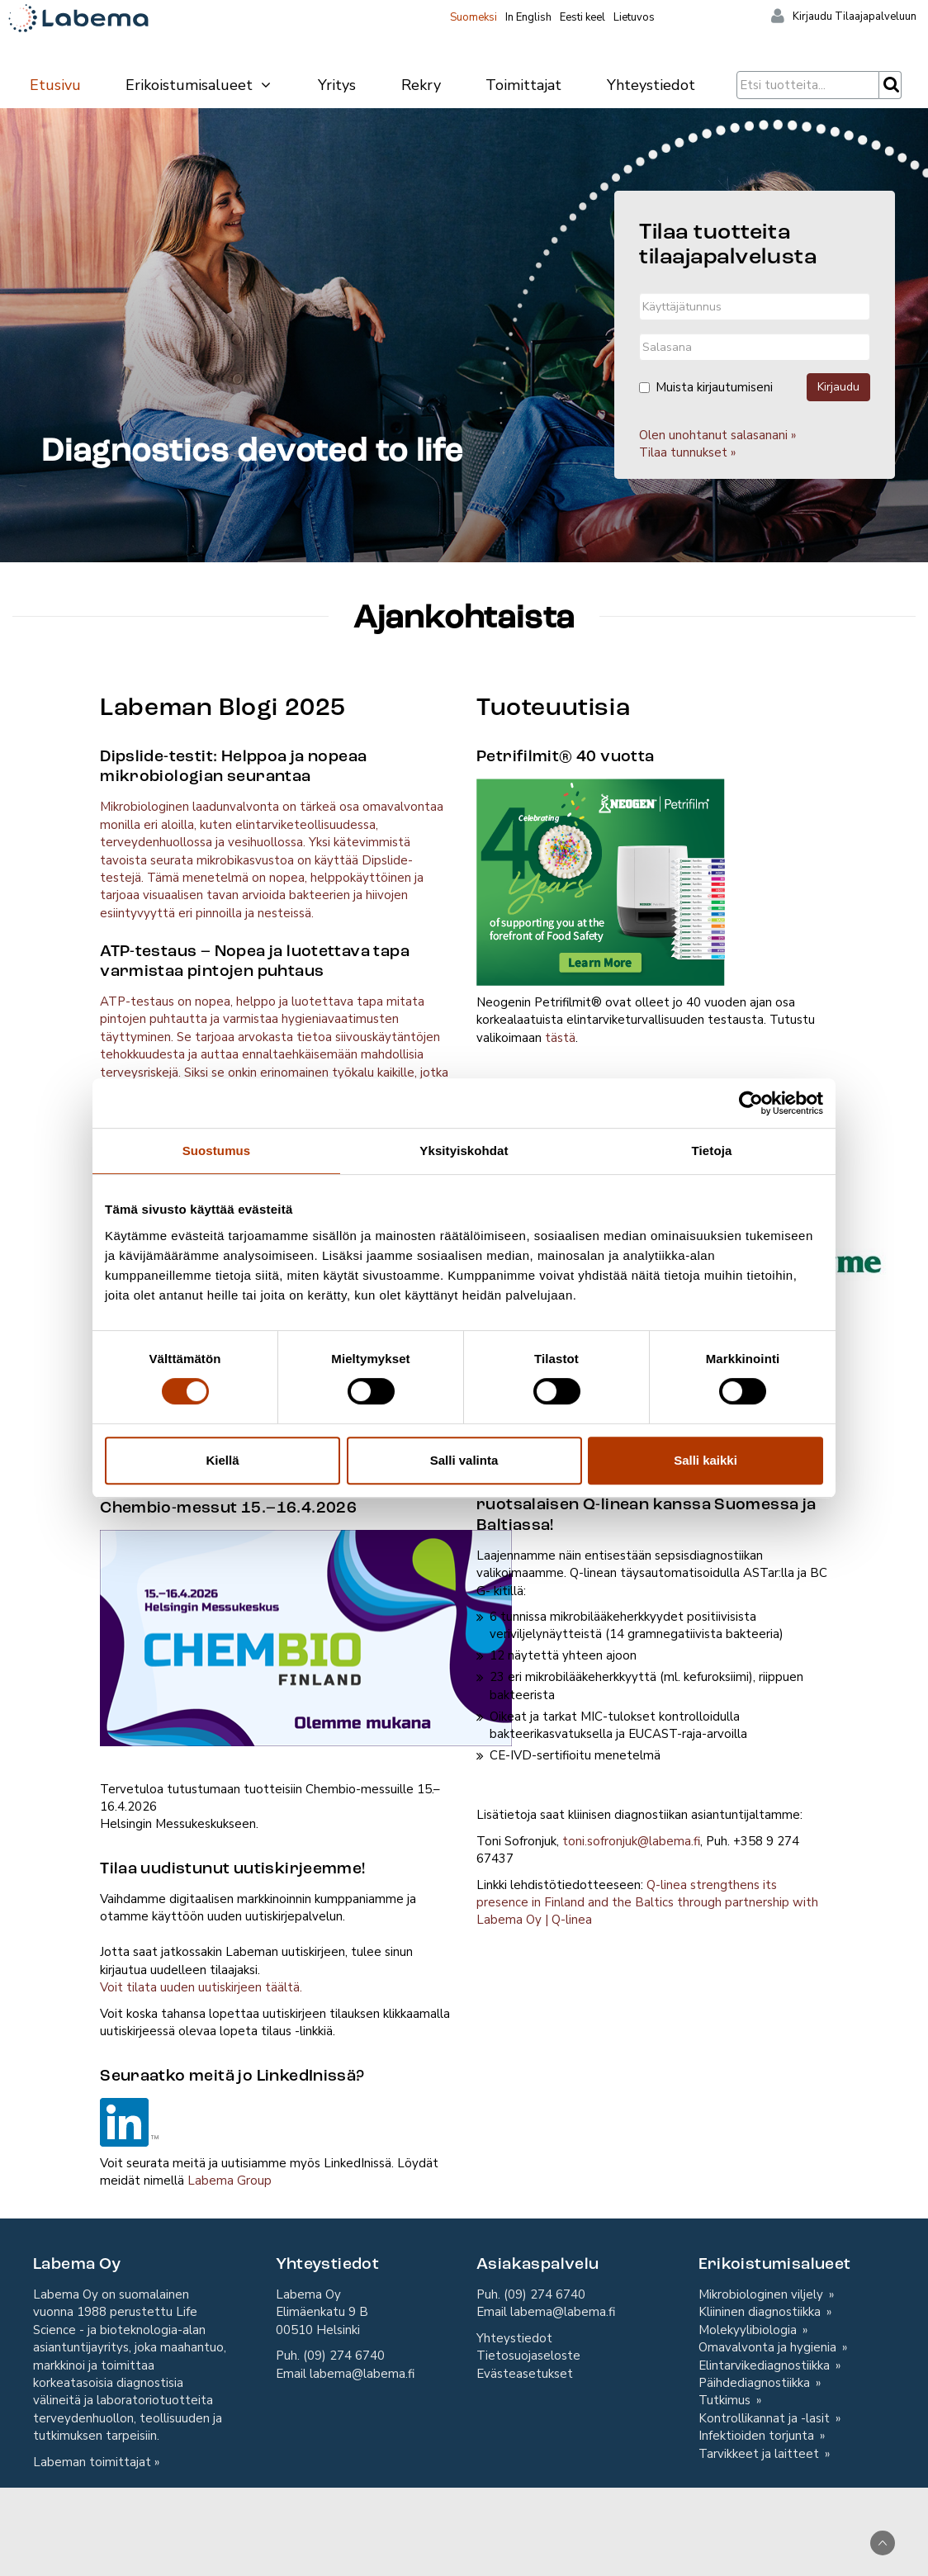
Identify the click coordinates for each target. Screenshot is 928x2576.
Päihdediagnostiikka (755, 2383)
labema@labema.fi (362, 2373)
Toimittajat (523, 85)
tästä (560, 1038)
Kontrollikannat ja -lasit (765, 2418)
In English (528, 17)
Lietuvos (634, 17)
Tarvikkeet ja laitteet (760, 2454)
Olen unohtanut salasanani (713, 435)
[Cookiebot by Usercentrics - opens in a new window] (751, 1103)
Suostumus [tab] (216, 1151)
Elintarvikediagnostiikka (765, 2365)
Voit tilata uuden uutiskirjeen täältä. (201, 1987)
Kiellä (222, 1460)
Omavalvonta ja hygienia (769, 2347)
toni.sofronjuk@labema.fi (631, 1841)
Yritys (337, 85)
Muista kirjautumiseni (706, 387)
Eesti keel (582, 17)
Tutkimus (726, 2400)
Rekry (421, 85)
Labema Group (229, 2180)
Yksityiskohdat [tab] (463, 1151)
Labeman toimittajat (92, 2462)
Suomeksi (473, 17)
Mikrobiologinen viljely (762, 2294)
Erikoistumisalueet (198, 85)
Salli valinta (464, 1460)
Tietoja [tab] (712, 1151)
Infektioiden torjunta (757, 2435)
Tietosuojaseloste (528, 2355)
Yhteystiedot (651, 85)
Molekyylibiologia (749, 2330)
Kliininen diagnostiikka (761, 2312)
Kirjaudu (838, 387)
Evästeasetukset (524, 2373)
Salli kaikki (705, 1460)
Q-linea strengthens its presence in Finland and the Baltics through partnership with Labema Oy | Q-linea (647, 1903)
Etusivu (55, 85)
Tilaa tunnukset (683, 452)
